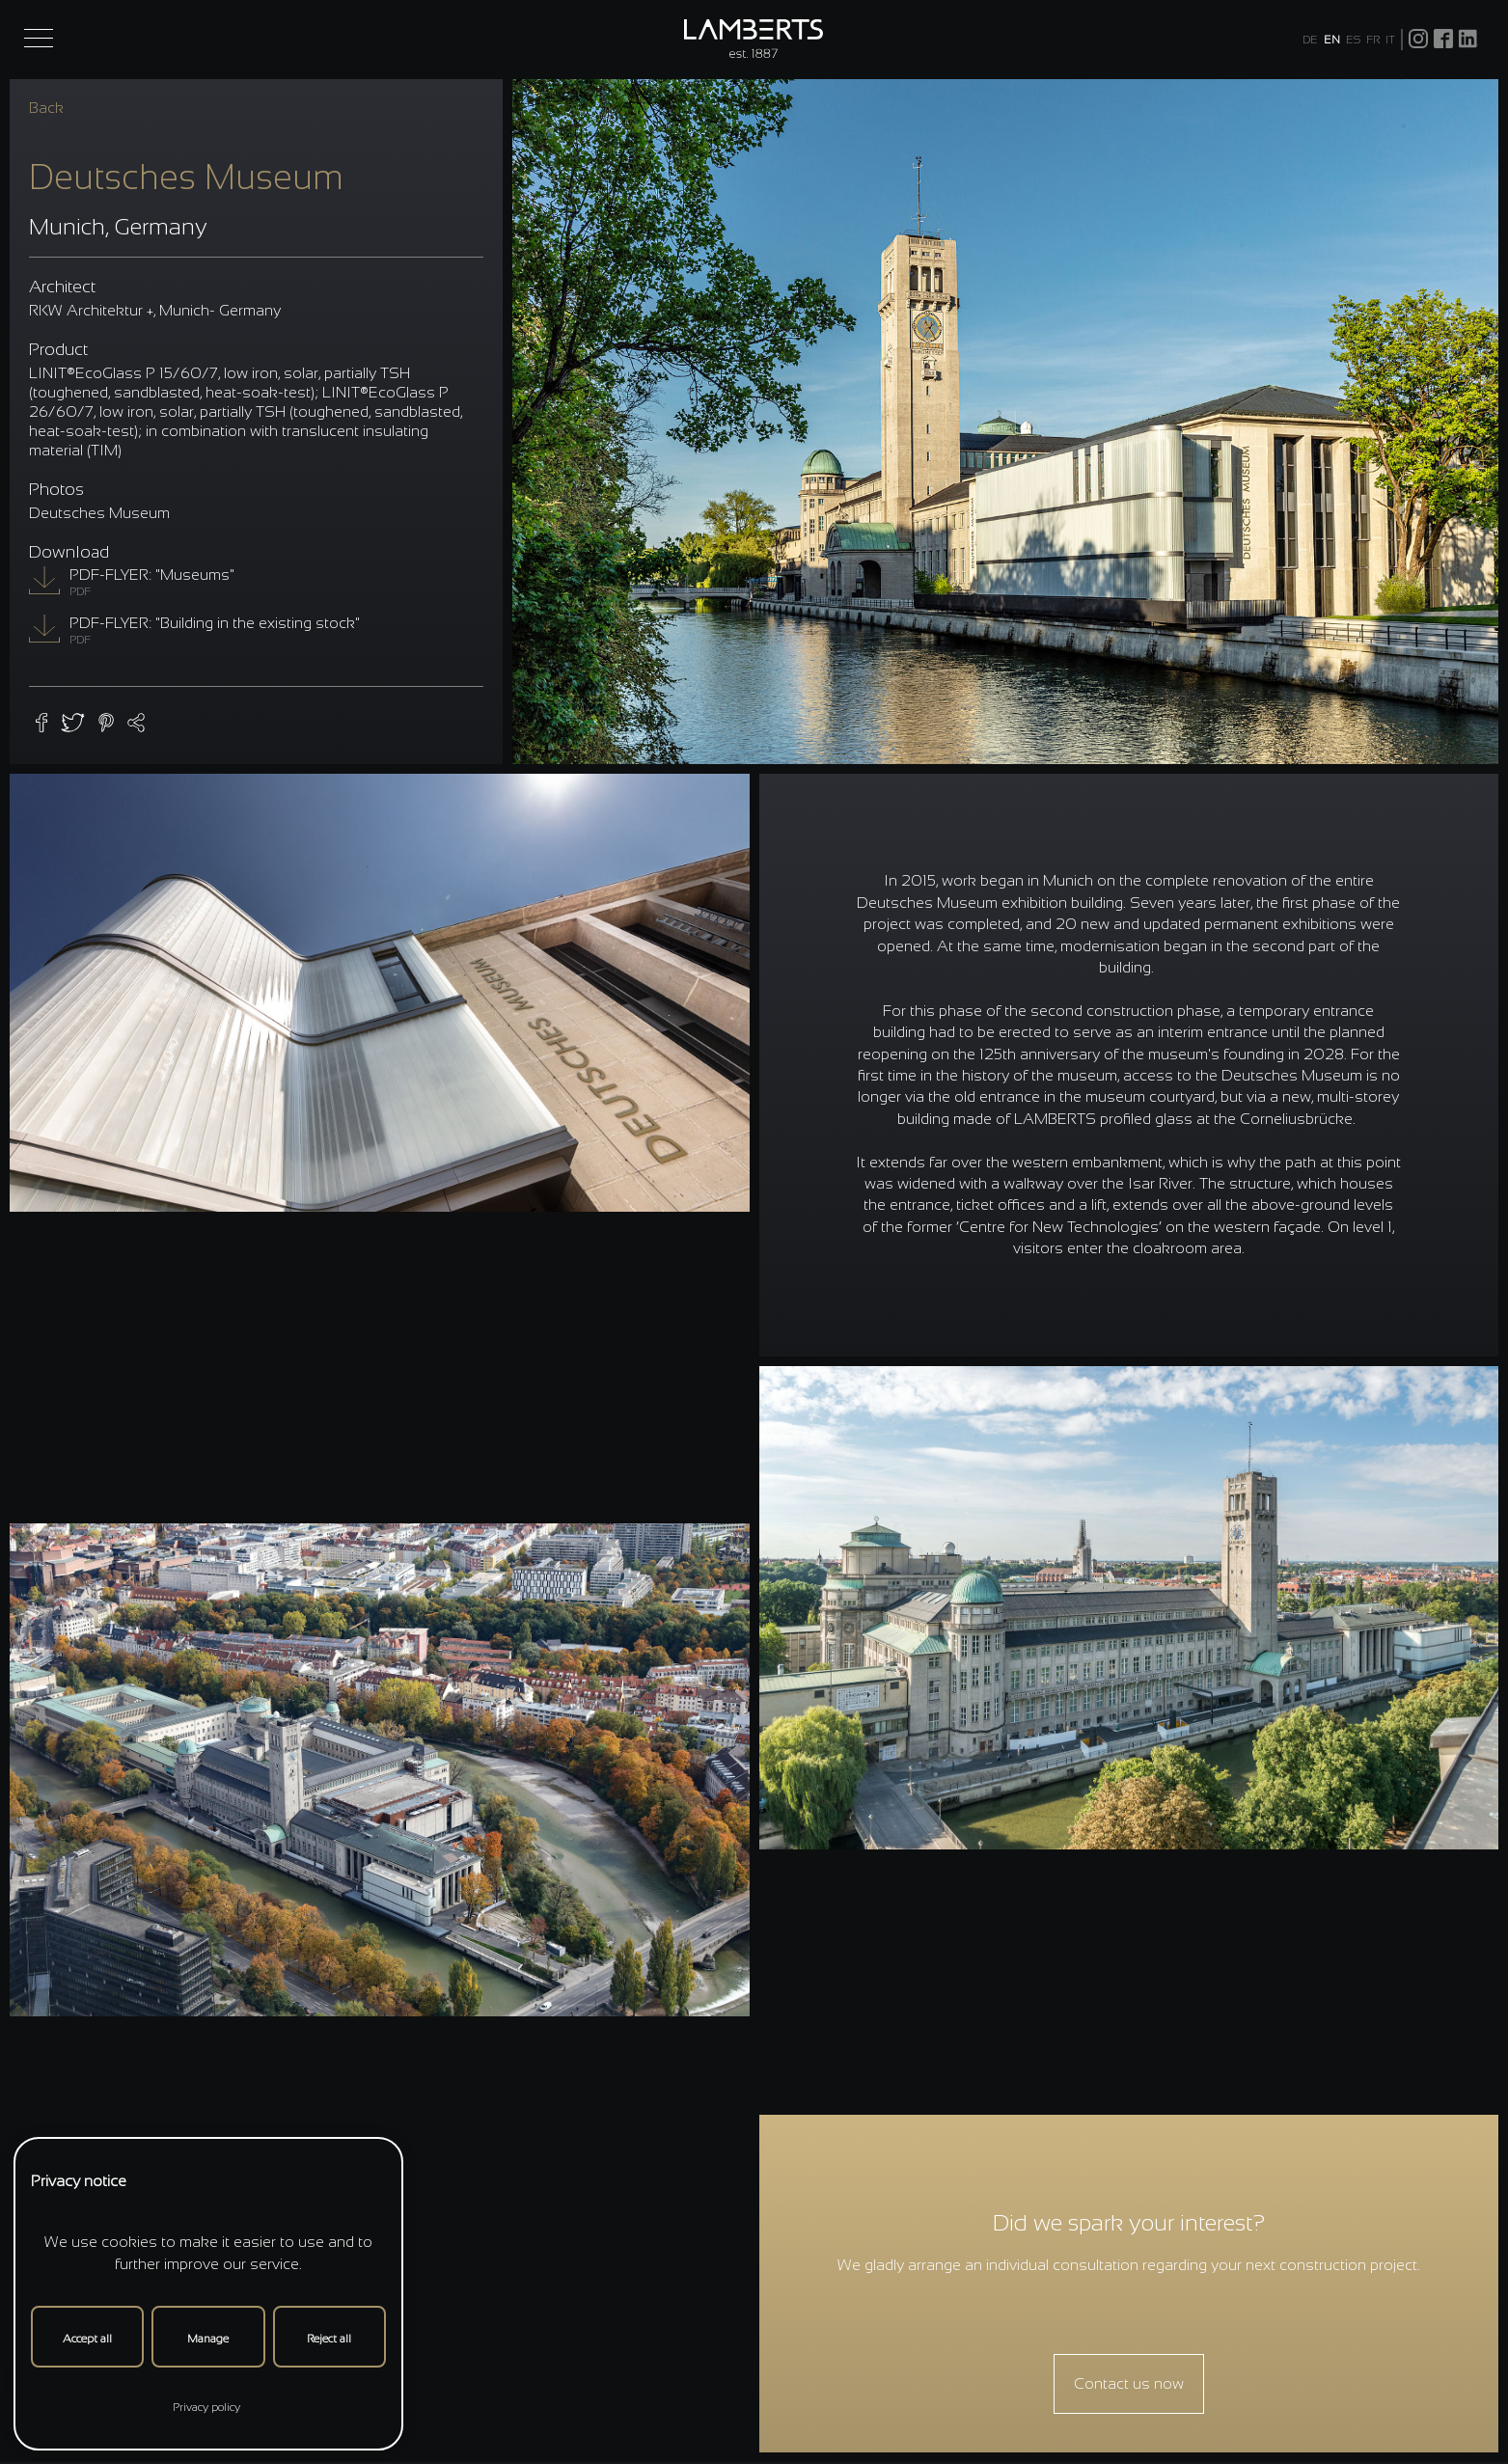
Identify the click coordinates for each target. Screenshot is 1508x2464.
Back (46, 107)
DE (1310, 39)
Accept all (87, 2338)
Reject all (329, 2338)
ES (1353, 39)
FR (1373, 39)
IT (1390, 39)
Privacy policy (206, 2407)
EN (1332, 39)
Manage (208, 2338)
